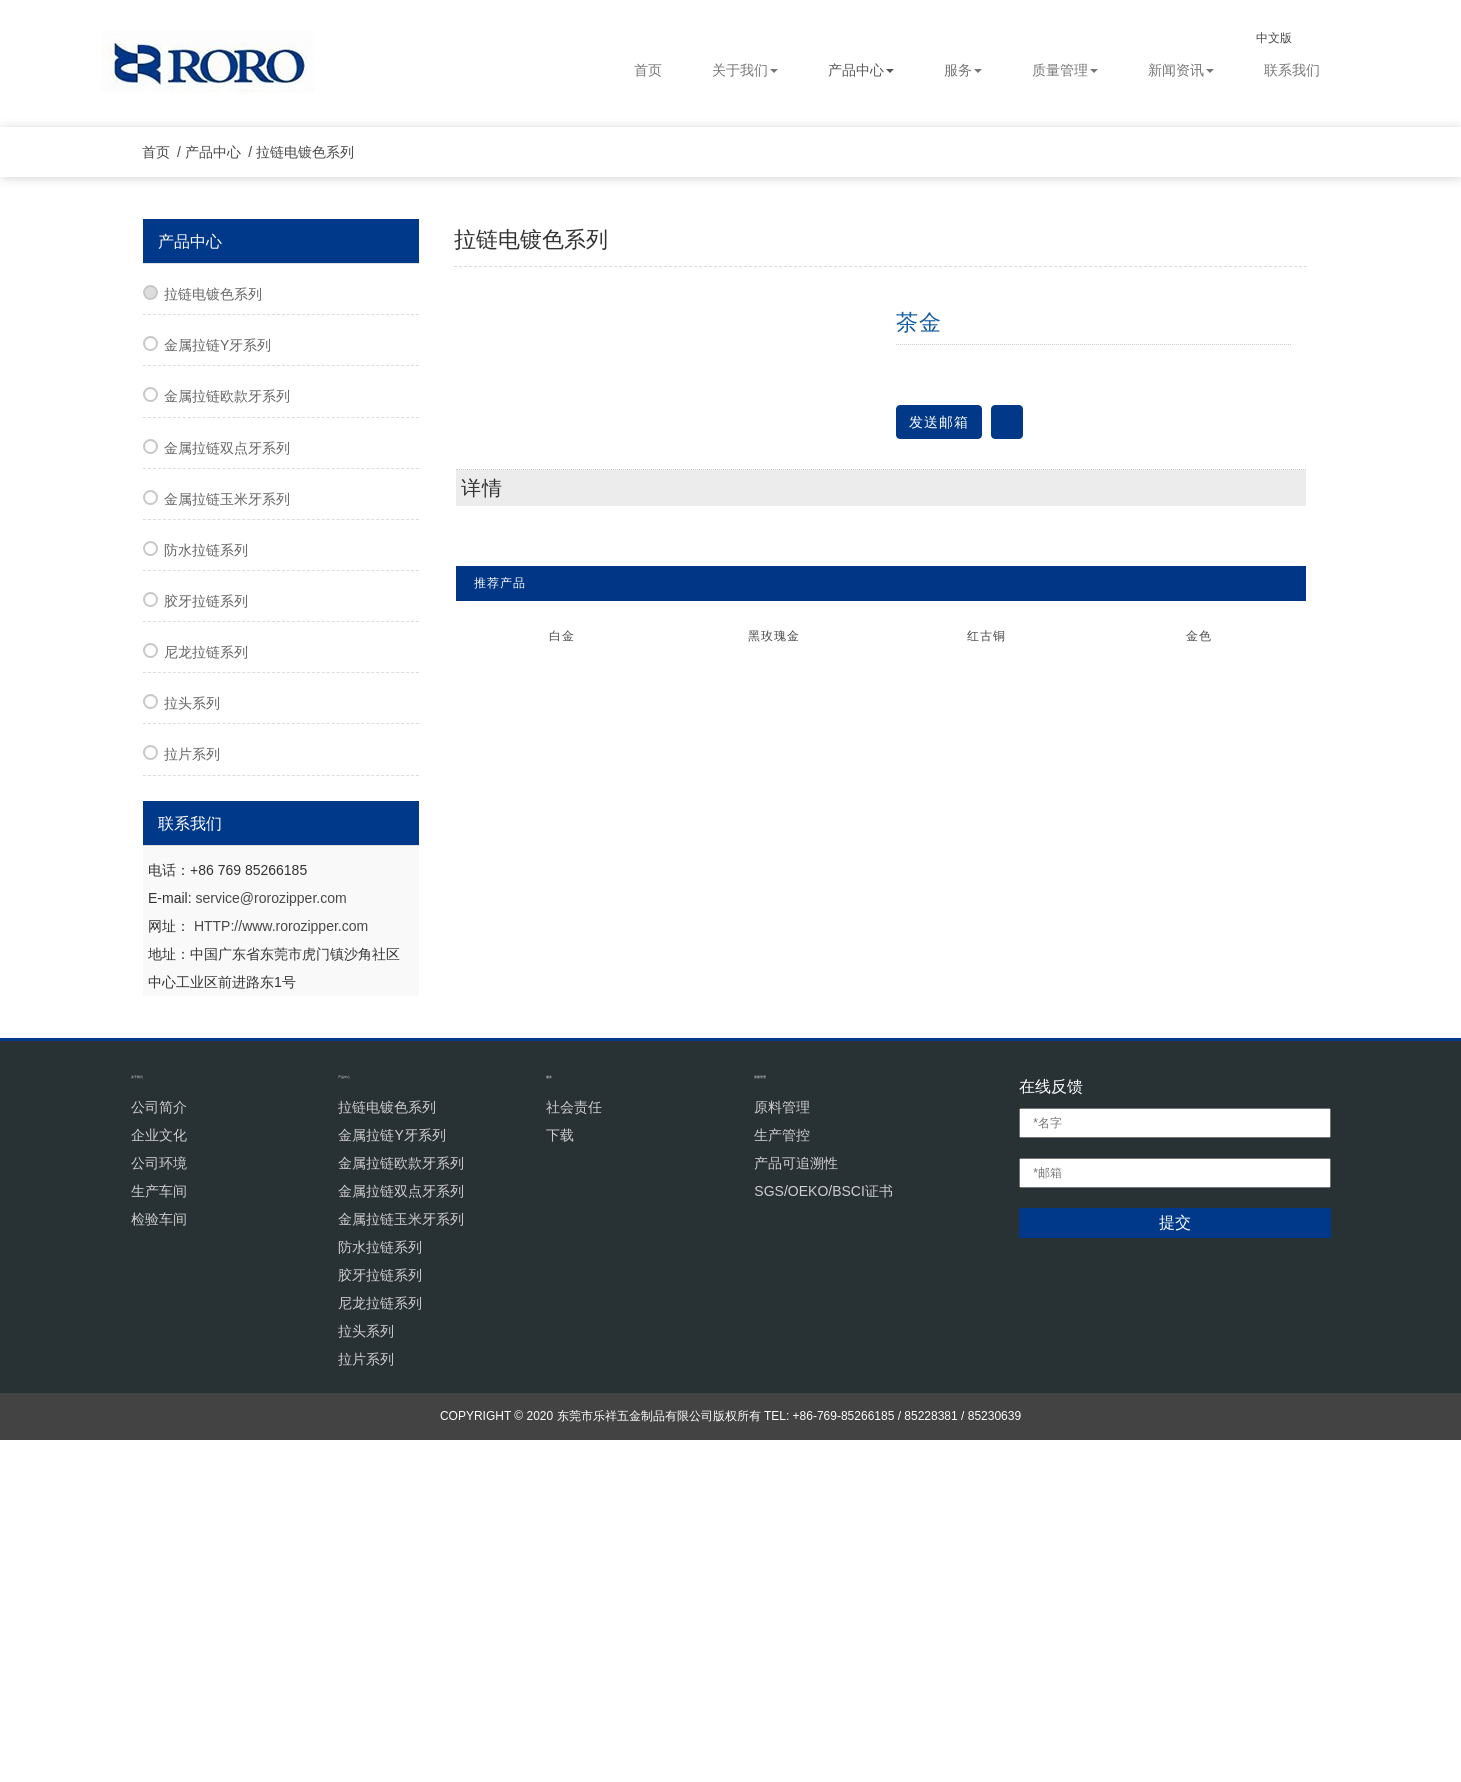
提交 (1175, 1565)
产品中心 (861, 70)
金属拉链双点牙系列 (227, 778)
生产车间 (159, 1533)
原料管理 (782, 1449)
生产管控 (782, 1477)
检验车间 (159, 1561)
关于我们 (745, 70)
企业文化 (159, 1477)
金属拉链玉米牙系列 (227, 830)
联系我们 (1292, 70)
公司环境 (159, 1505)
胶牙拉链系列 (206, 932)
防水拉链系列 (206, 881)
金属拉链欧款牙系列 (227, 727)
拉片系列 (192, 1085)
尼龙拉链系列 (206, 983)
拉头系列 (192, 1034)
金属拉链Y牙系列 (217, 676)
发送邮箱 (939, 752)
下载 (560, 1477)
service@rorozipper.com (270, 1228)
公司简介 (159, 1449)
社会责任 (574, 1449)
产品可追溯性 (796, 1505)
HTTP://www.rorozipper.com (281, 1256)
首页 (648, 70)
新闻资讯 (1181, 70)
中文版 (1292, 38)
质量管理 (1065, 70)
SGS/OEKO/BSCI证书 (823, 1533)
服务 (963, 70)
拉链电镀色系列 (314, 483)
